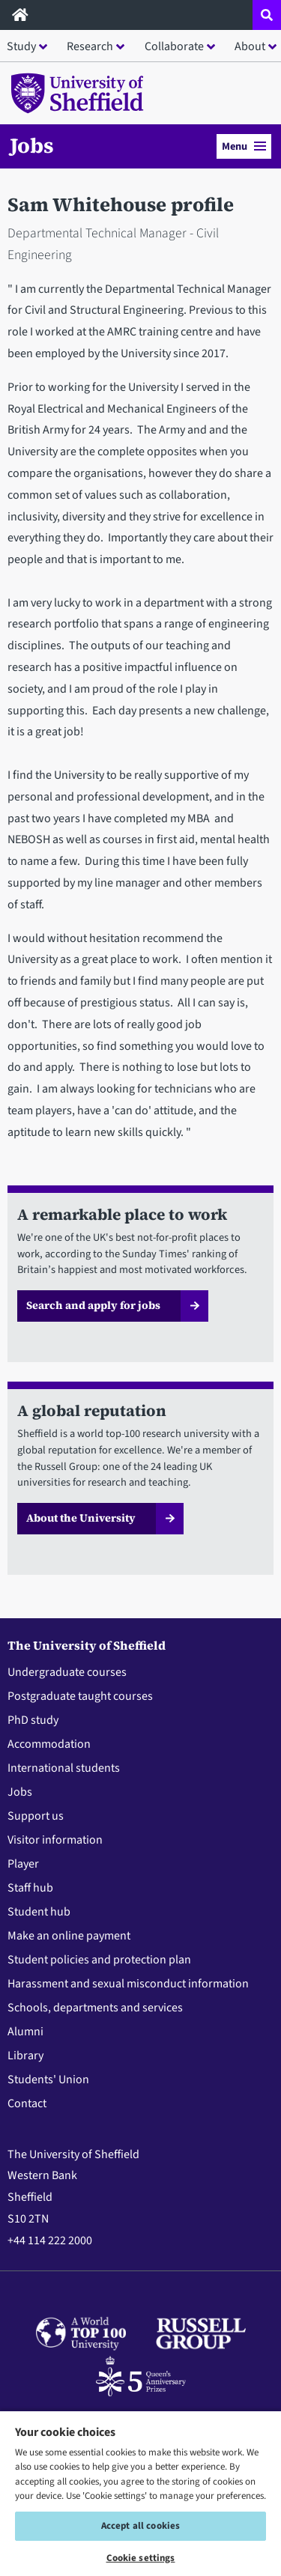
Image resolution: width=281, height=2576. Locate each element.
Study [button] (21, 46)
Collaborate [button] (174, 46)
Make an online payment (68, 1936)
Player (23, 1864)
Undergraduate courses (67, 1672)
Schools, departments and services (95, 2007)
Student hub (38, 1912)
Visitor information (55, 1840)
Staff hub (30, 1888)
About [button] (250, 46)
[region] (140, 2493)
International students (63, 1768)
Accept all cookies (140, 2526)
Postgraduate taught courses (80, 1696)
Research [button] (90, 46)
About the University (81, 1517)
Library (25, 2055)
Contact (26, 2103)
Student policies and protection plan (99, 1959)
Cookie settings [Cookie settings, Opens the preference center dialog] (140, 2558)
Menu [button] (244, 146)
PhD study (32, 1720)
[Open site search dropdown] (267, 15)
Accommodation (49, 1744)
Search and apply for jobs (93, 1305)
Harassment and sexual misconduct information (128, 1983)
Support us (35, 1816)
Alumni (25, 2031)
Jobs (32, 145)
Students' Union (48, 2079)
